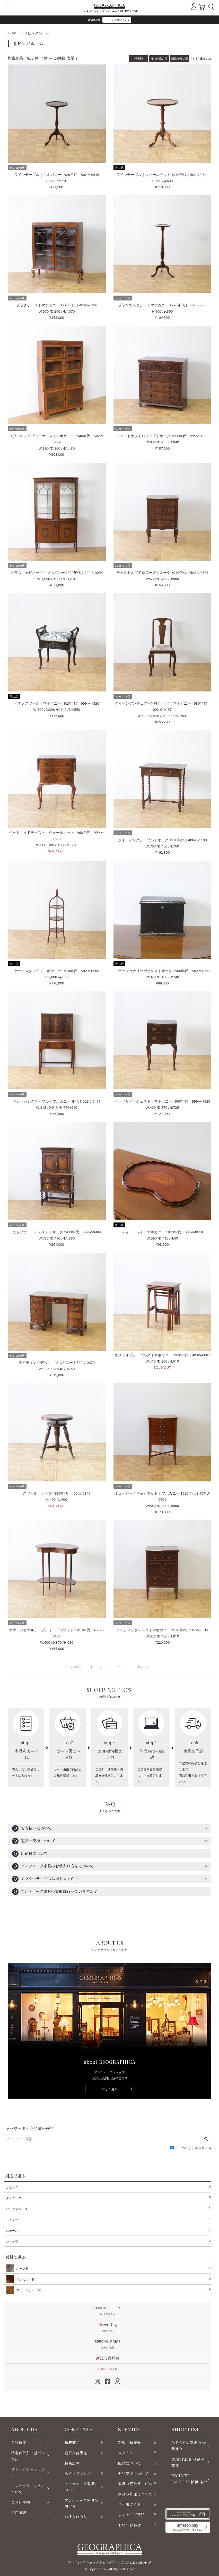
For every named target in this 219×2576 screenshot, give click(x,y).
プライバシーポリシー (28, 2472)
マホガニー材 (24, 2279)
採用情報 (18, 2512)
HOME (13, 32)
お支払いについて (32, 1828)
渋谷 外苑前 (188, 2462)
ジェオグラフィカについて (28, 2489)
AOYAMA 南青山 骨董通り (188, 2445)
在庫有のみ (204, 58)
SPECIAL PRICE (107, 2345)
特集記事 (72, 2463)
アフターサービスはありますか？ (45, 1879)
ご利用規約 (20, 2502)
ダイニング (13, 2198)
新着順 (138, 58)
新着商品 (72, 2442)
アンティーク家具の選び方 (81, 2503)
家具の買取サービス (135, 2483)
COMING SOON (107, 2311)
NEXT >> (142, 1667)
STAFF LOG (107, 2368)
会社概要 (18, 2442)
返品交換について (133, 2473)
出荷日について (30, 1854)
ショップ (12, 2241)
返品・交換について (34, 1841)
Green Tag (107, 2328)
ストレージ (13, 2220)
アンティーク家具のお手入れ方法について (53, 1866)
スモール (12, 2230)
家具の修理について (135, 2494)
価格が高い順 (159, 58)
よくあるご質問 (131, 2514)
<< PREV (76, 1667)
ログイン (125, 2452)
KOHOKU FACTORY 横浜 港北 (189, 2478)
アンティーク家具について (81, 2486)
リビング (12, 2187)
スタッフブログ (78, 2473)
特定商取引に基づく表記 (28, 2455)
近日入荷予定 (76, 2452)
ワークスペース (17, 2209)
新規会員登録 (107, 2358)
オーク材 (21, 2268)
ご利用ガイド (129, 2504)
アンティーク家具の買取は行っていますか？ (55, 1891)
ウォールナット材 (27, 2290)
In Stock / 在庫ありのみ (193, 2148)
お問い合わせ (129, 2525)
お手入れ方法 (76, 2516)
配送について (129, 2463)
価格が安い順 (179, 58)
